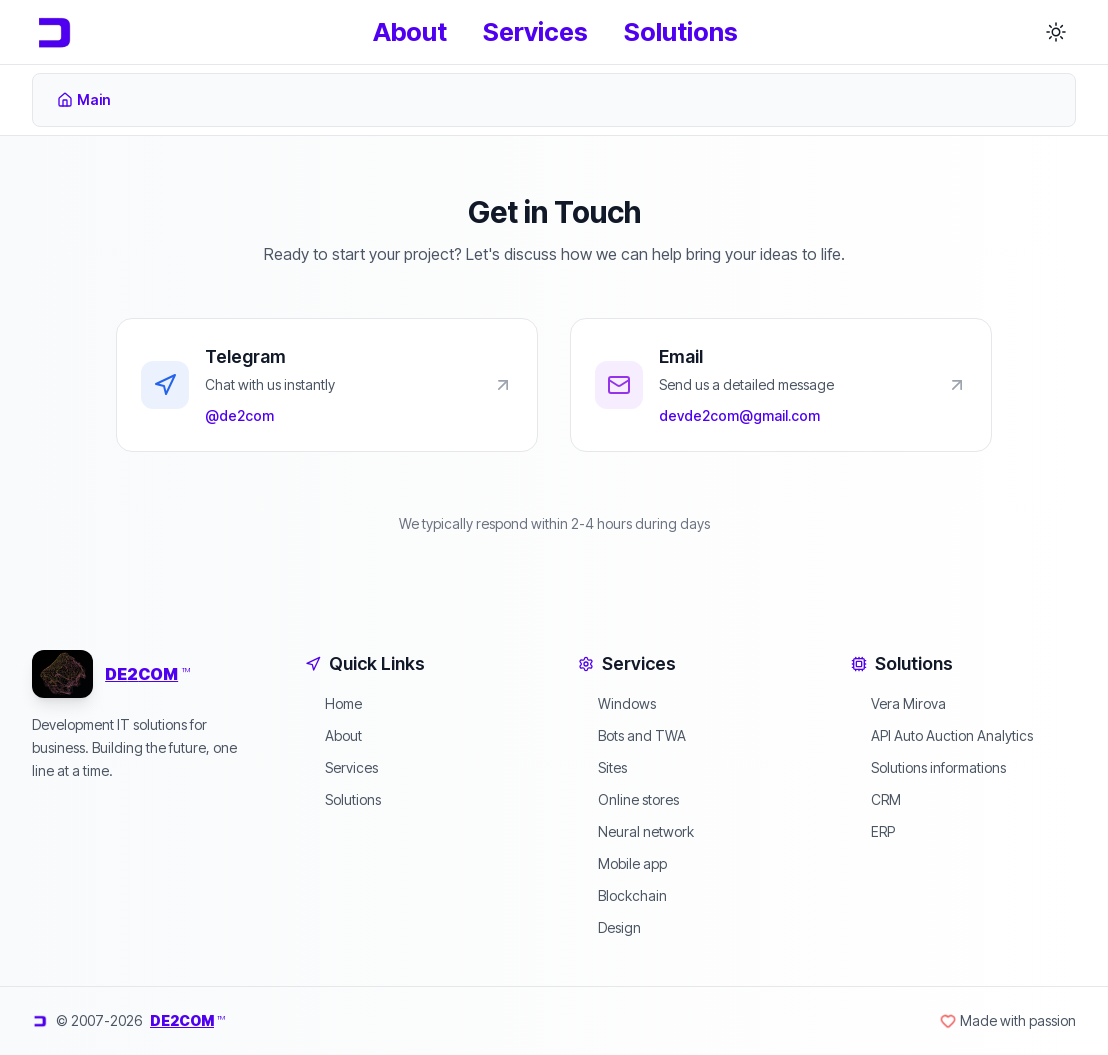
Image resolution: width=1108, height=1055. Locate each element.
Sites (602, 767)
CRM (876, 799)
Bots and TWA (632, 735)
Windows (617, 703)
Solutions (681, 31)
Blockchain (622, 895)
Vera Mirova (898, 703)
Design (609, 927)
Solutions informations (928, 767)
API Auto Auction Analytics (942, 735)
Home (333, 703)
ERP (873, 831)
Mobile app (622, 863)
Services (535, 31)
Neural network (636, 831)
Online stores (628, 799)
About (410, 31)
